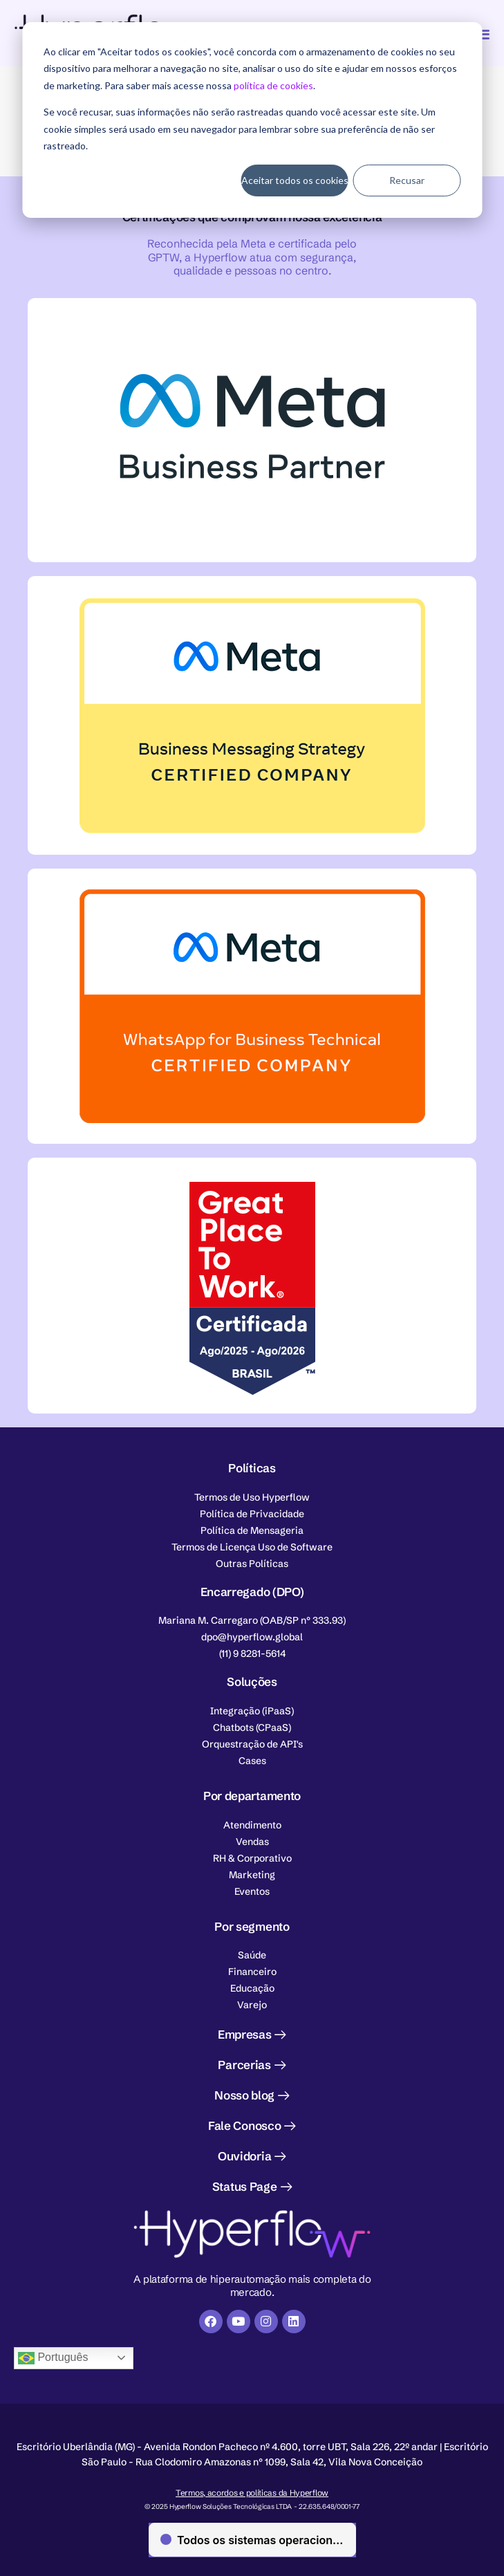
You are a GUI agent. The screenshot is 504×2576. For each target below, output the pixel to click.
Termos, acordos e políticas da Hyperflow (252, 2492)
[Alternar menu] (482, 33)
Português (53, 2358)
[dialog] (252, 120)
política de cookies (273, 85)
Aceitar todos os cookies (294, 180)
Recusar (406, 180)
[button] (252, 1620)
